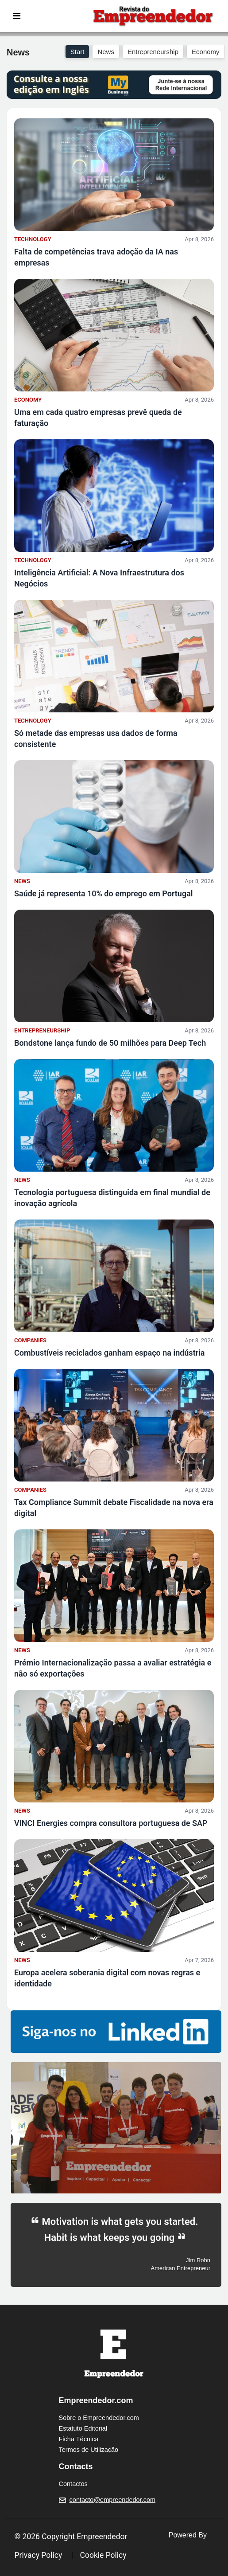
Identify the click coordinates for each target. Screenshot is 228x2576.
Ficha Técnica (79, 2439)
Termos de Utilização (89, 2449)
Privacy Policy (38, 2555)
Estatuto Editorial (83, 2428)
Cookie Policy (103, 2555)
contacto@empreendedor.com (112, 2499)
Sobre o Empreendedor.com (99, 2417)
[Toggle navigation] (16, 16)
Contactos (73, 2483)
